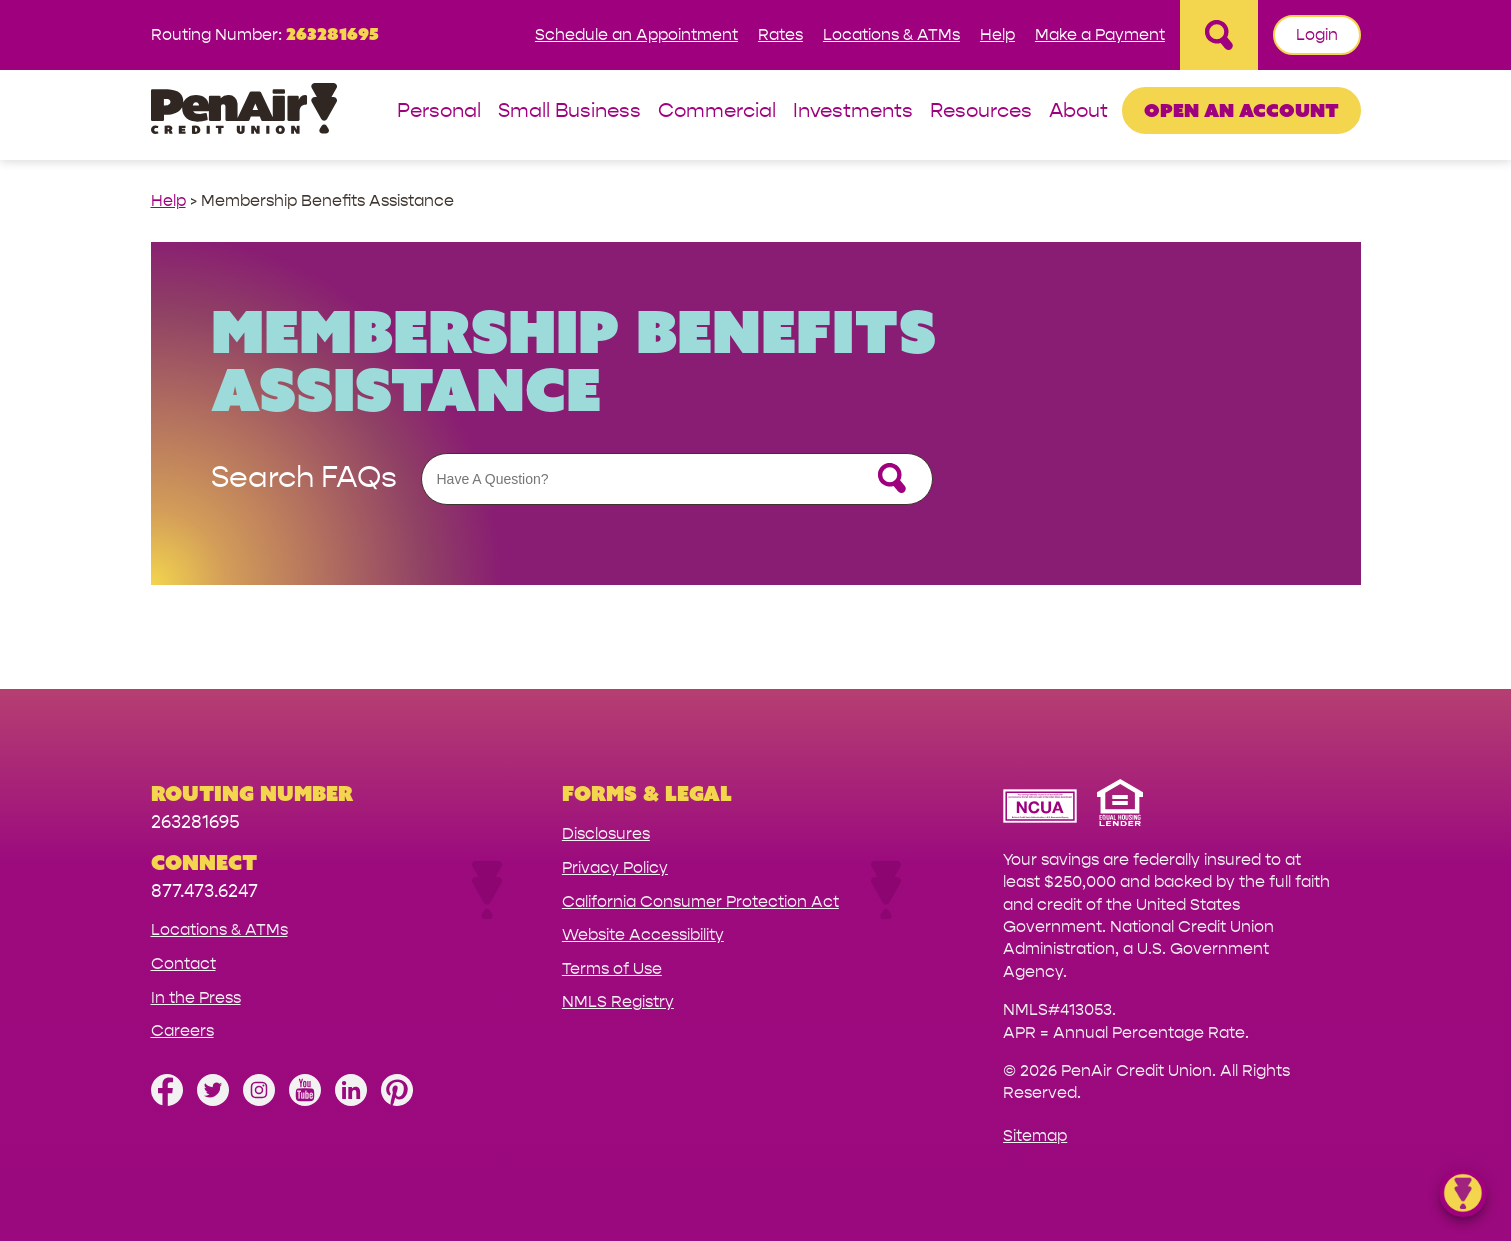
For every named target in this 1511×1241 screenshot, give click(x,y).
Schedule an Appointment (636, 34)
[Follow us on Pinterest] (397, 1100)
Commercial (717, 111)
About (1078, 111)
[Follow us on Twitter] (213, 1100)
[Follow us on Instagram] (259, 1100)
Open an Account (1241, 110)
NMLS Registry (618, 1001)
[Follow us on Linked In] (351, 1100)
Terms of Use (612, 968)
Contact (183, 963)
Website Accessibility (643, 934)
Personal (439, 111)
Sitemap (1035, 1135)
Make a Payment (1100, 34)
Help (997, 34)
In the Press (196, 997)
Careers (182, 1030)
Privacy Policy (615, 867)
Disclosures (606, 833)
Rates (780, 34)
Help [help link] (168, 200)
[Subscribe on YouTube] (305, 1100)
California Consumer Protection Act (700, 901)
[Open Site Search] (1219, 35)
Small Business (569, 111)
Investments (853, 111)
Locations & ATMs (891, 34)
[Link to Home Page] (244, 111)
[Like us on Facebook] (167, 1100)
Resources (981, 111)
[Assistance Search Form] (677, 479)
